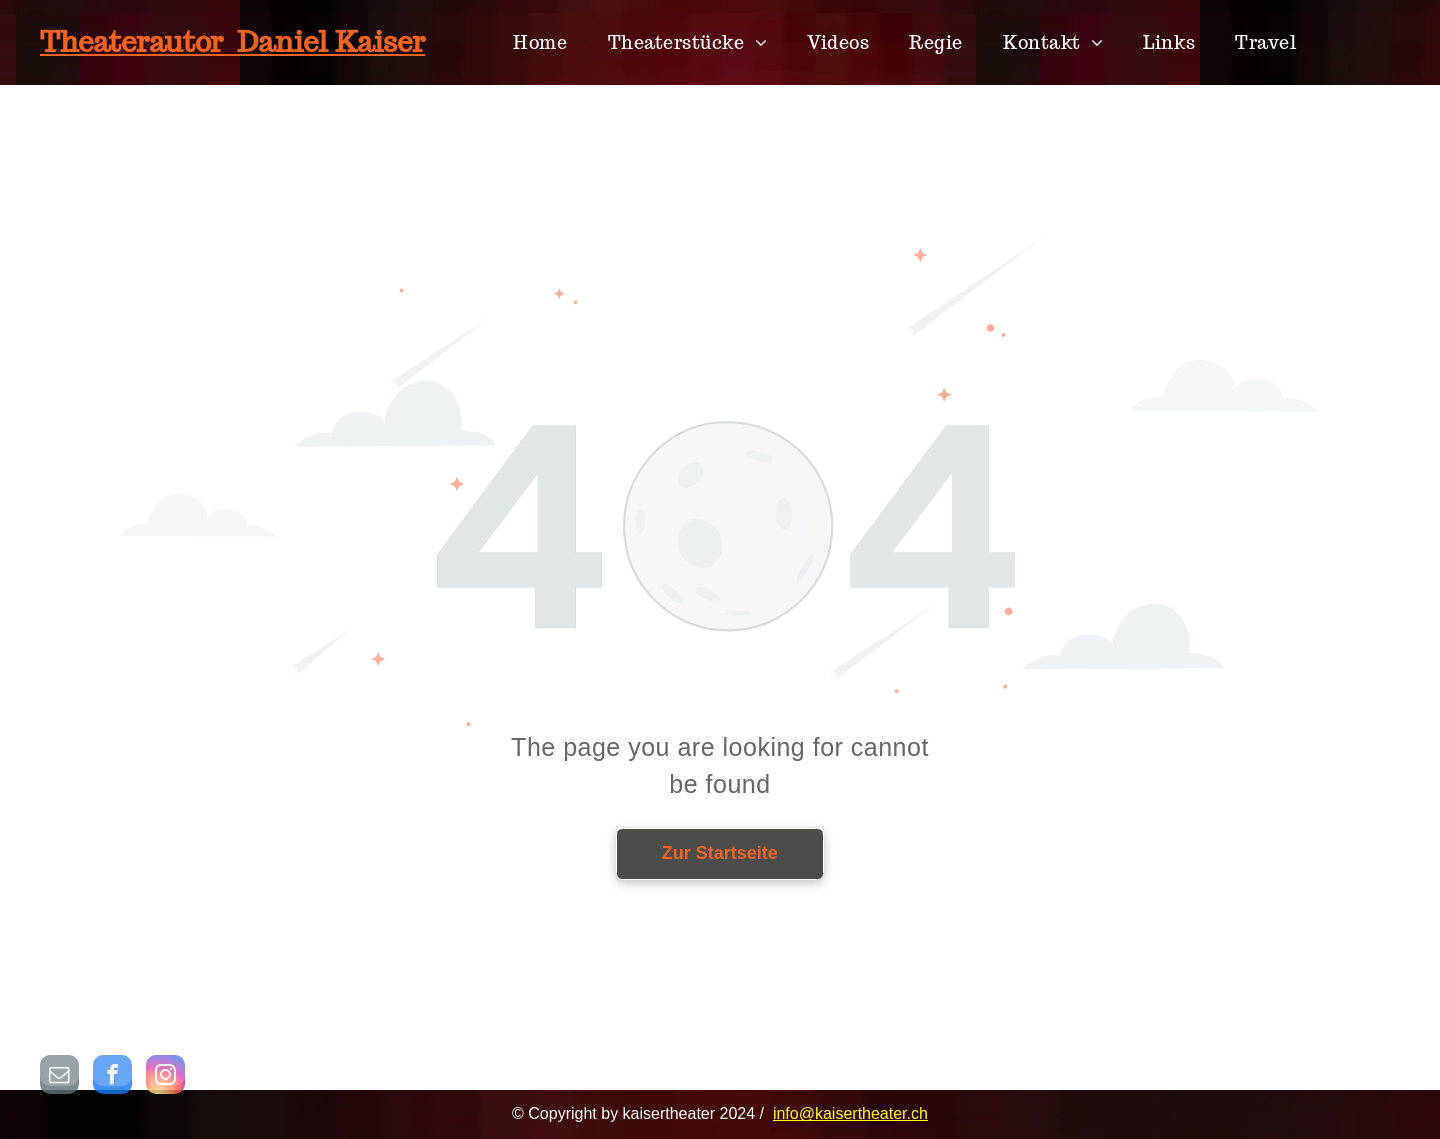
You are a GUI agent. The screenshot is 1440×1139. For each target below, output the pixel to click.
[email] (59, 1077)
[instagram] (165, 1077)
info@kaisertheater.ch (850, 1113)
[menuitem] (540, 42)
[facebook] (112, 1077)
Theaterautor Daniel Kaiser (232, 41)
